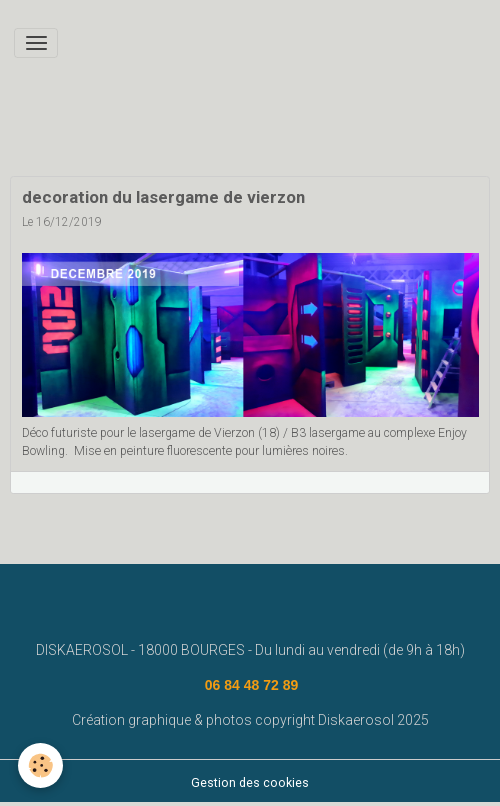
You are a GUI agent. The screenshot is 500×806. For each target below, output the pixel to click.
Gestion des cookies (250, 783)
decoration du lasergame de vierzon (163, 197)
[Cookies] (40, 765)
